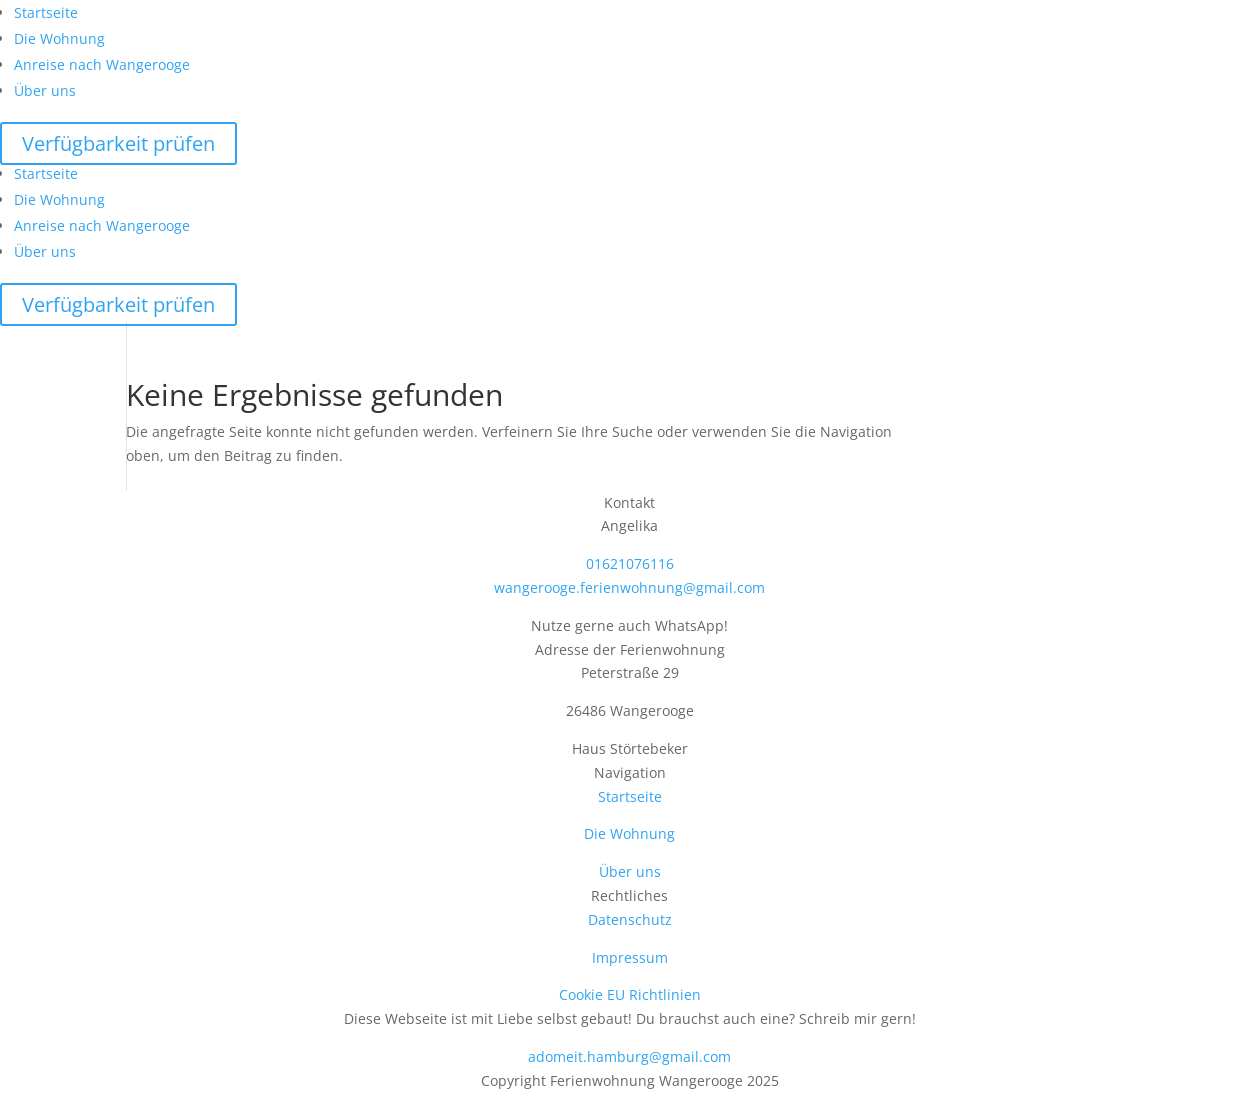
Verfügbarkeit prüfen (118, 143)
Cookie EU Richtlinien (630, 994)
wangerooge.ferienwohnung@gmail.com (629, 587)
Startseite (46, 12)
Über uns (45, 90)
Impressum (630, 957)
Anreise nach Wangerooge (102, 64)
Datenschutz (630, 919)
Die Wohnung (59, 38)
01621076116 (630, 563)
